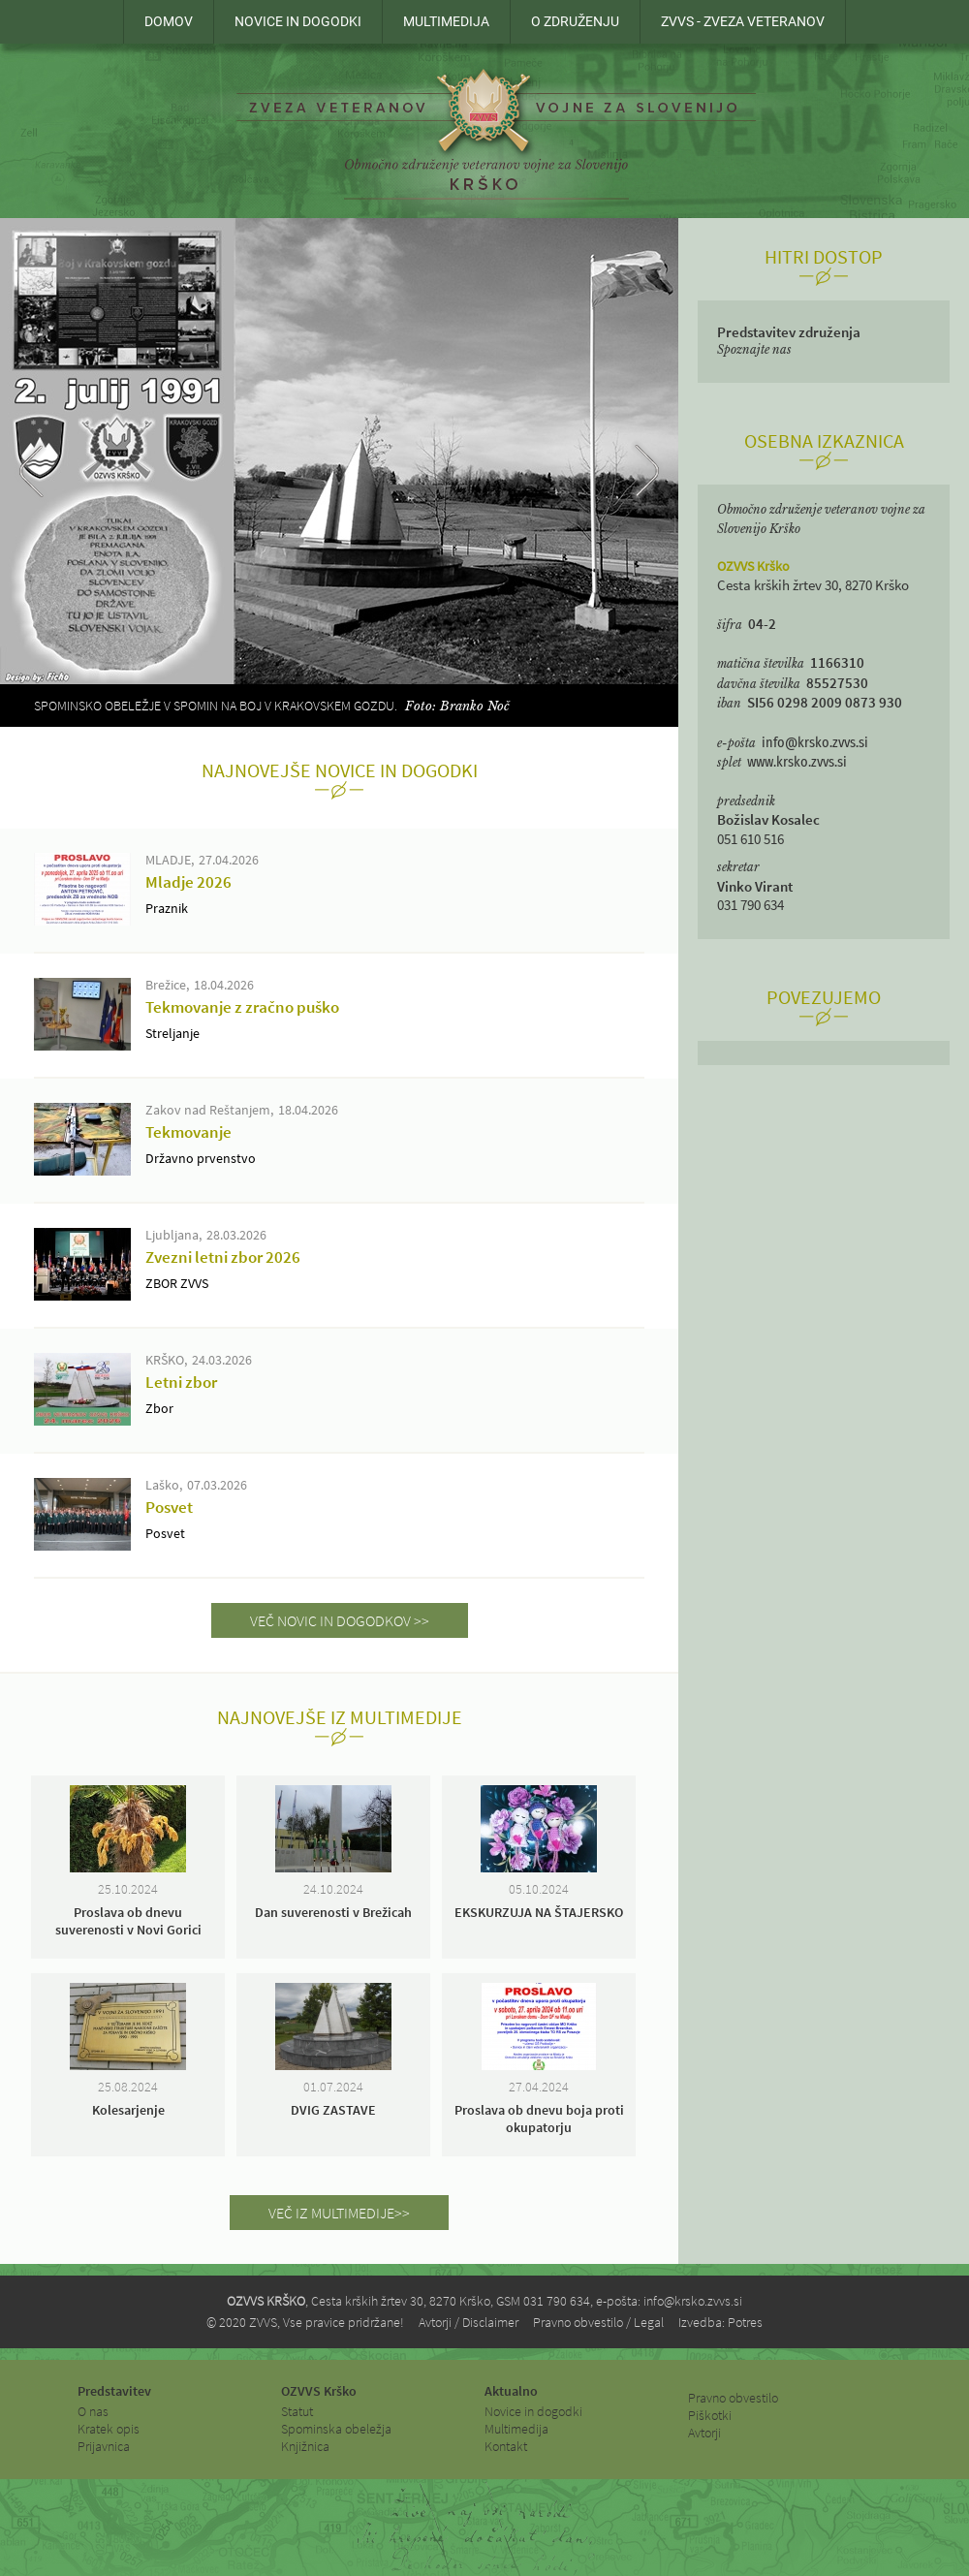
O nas (93, 2411)
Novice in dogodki (533, 2411)
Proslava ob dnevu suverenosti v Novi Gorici (128, 1920)
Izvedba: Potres (720, 2322)
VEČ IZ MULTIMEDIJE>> (339, 2212)
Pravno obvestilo (733, 2397)
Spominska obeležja (336, 2428)
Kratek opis (109, 2428)
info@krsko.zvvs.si (815, 743)
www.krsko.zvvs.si (797, 762)
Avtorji (704, 2432)
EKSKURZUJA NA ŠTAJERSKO (538, 1912)
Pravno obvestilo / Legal (598, 2322)
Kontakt (505, 2446)
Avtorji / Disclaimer (468, 2322)
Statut (297, 2411)
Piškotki (710, 2415)
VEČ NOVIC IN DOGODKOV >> (339, 1620)
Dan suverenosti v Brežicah (333, 1912)
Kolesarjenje (128, 2110)
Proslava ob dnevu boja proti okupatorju (539, 2118)
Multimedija (516, 2428)
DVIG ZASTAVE (333, 2110)
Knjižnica (305, 2446)
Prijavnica (104, 2446)
